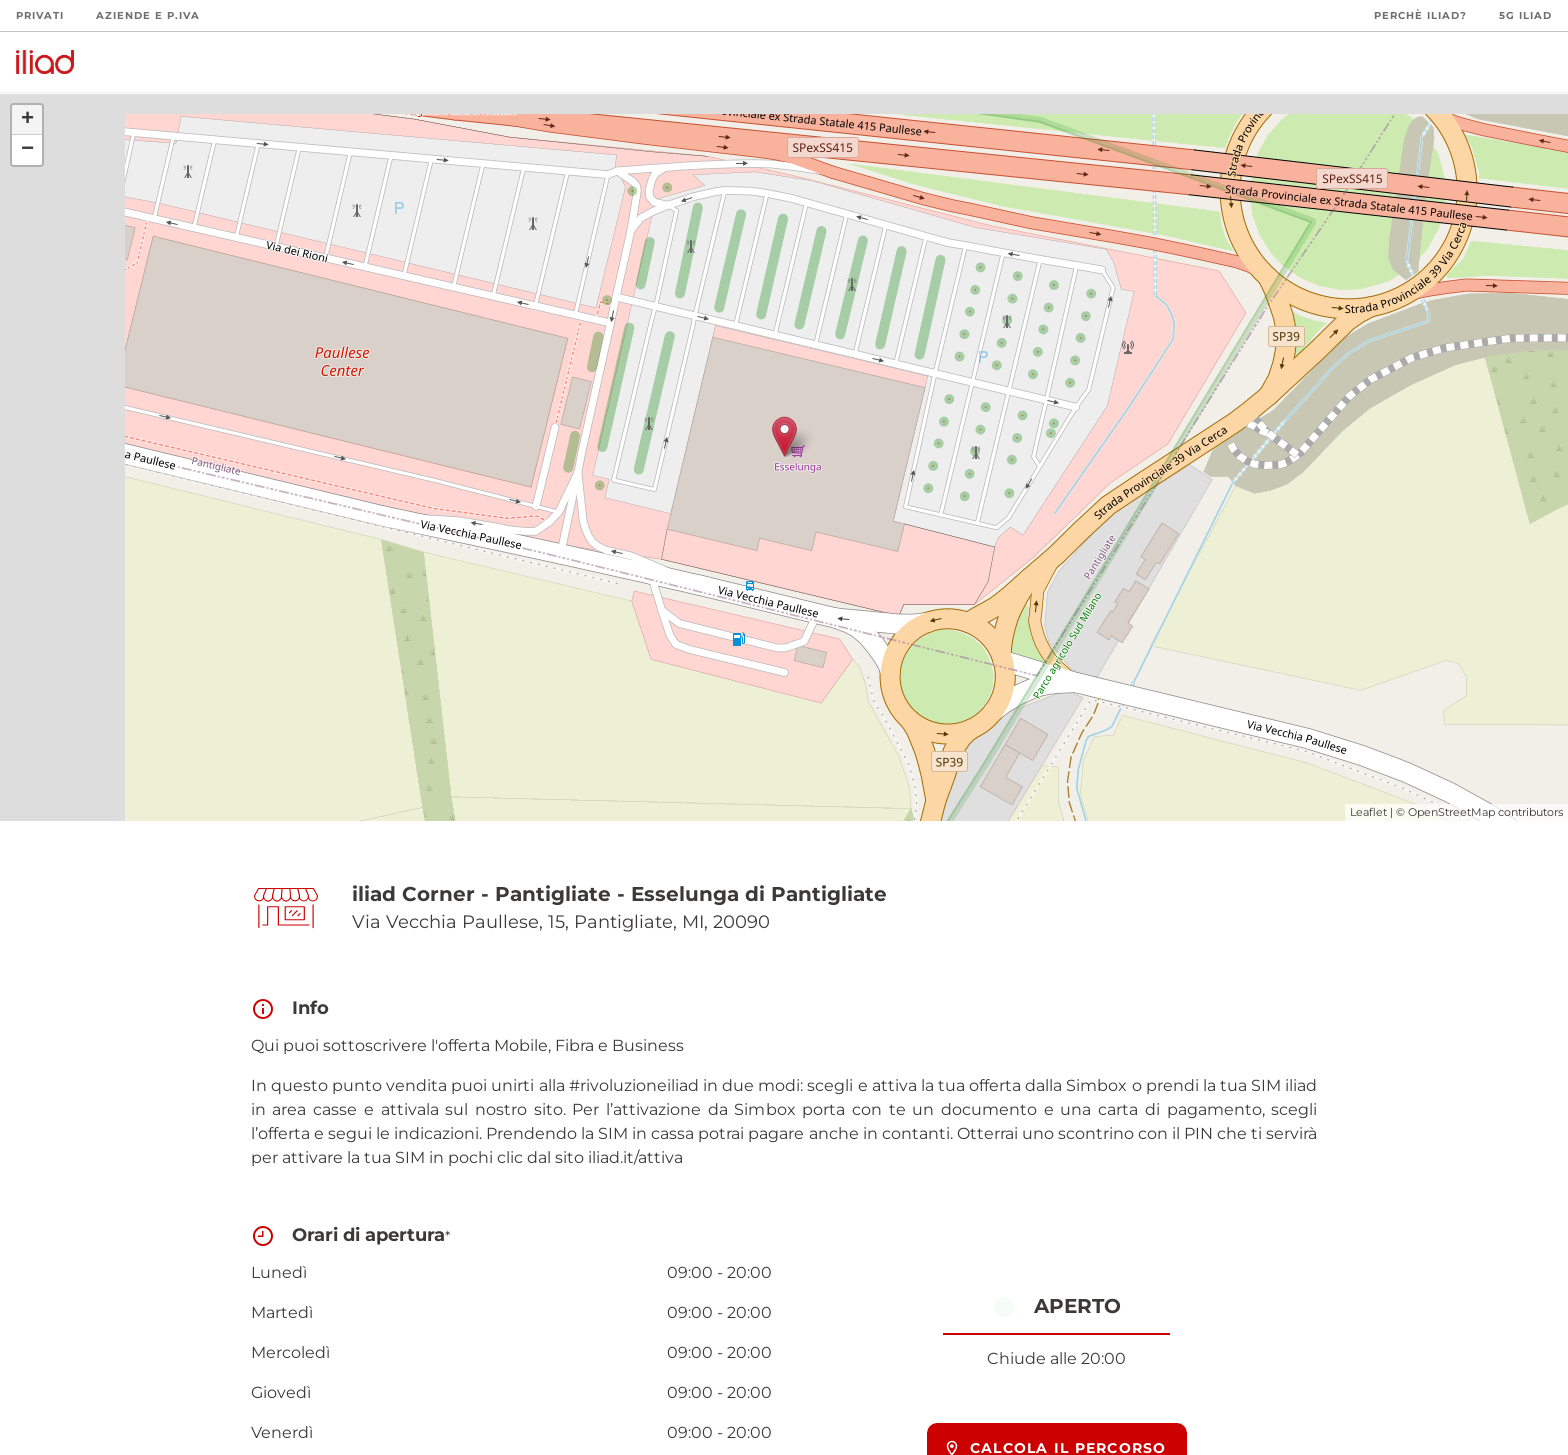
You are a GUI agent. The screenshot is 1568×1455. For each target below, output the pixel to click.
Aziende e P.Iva (148, 15)
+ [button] (27, 120)
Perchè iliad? (1420, 15)
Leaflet (1368, 812)
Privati (40, 15)
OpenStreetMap (1451, 812)
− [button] (27, 150)
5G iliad (1525, 15)
